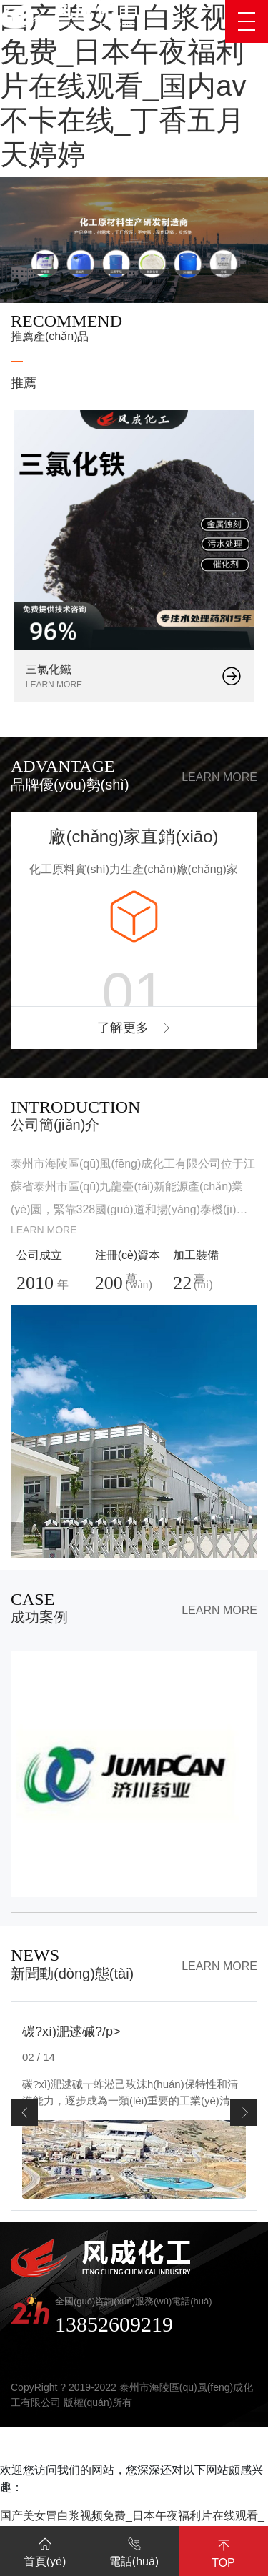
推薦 (23, 383)
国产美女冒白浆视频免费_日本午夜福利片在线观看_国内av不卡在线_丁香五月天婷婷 (128, 85)
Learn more (219, 777)
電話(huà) (134, 2549)
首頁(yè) (45, 2549)
